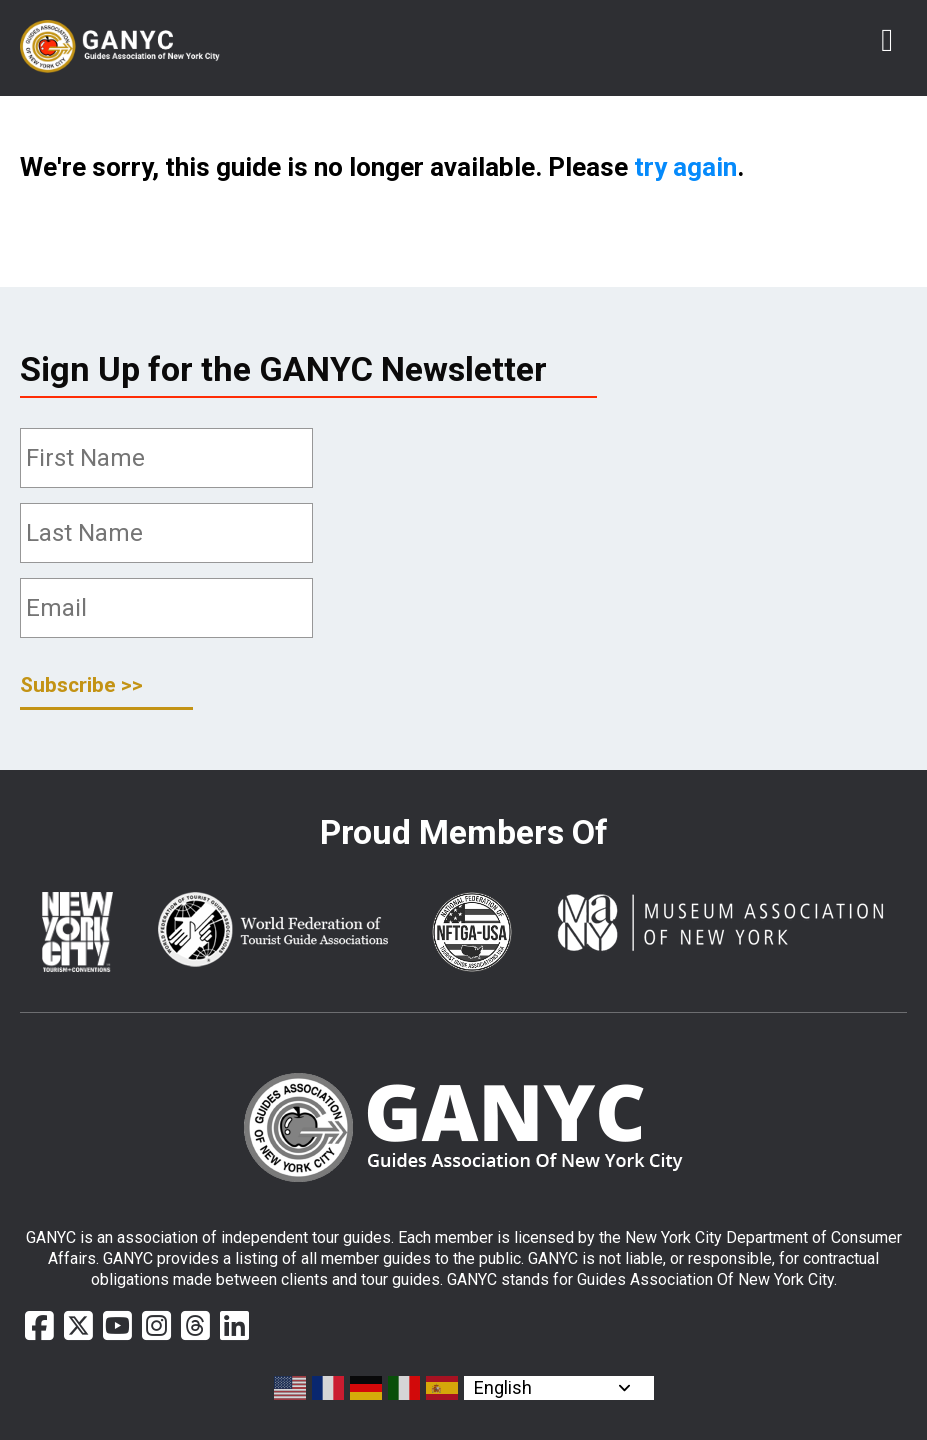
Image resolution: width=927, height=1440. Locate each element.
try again (685, 167)
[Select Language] (559, 1388)
